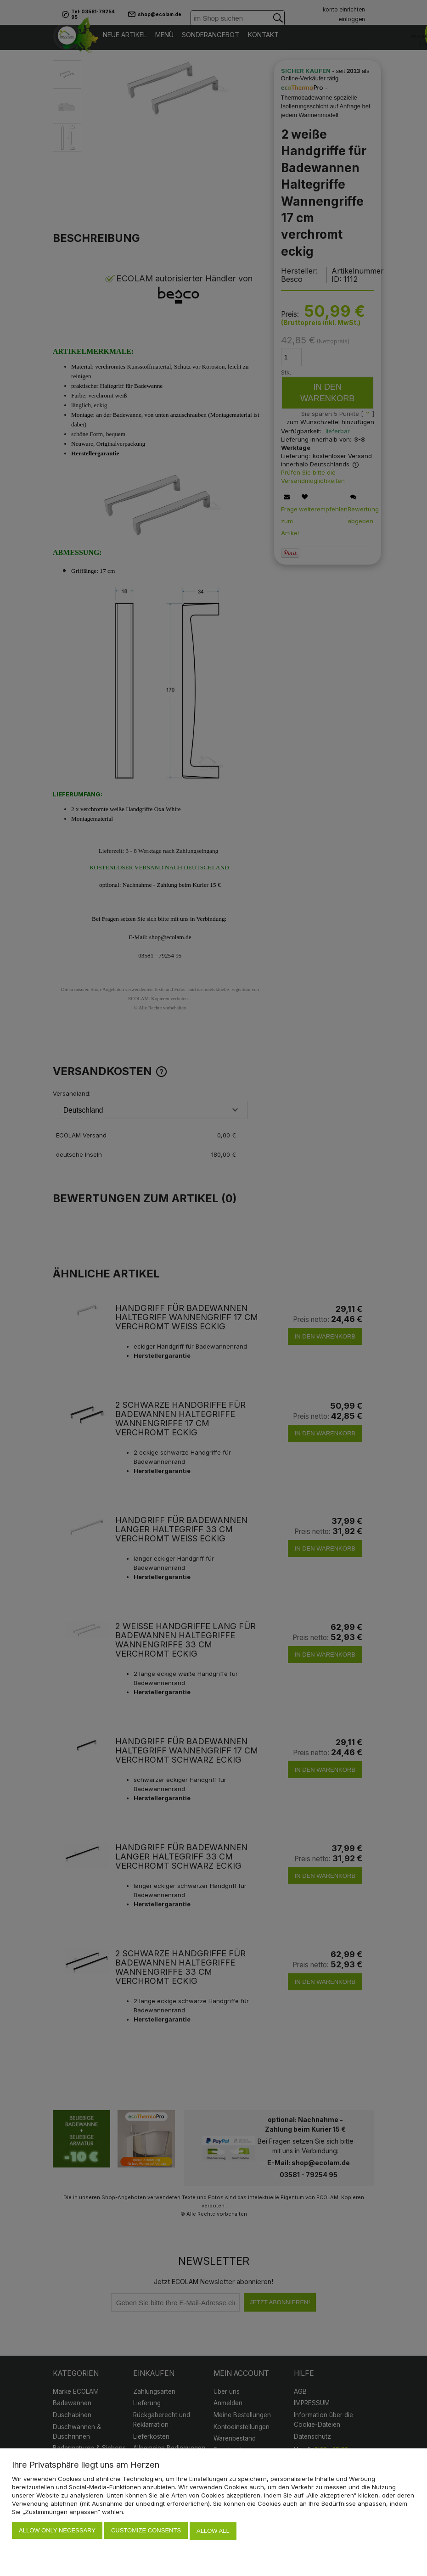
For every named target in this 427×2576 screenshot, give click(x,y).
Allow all (213, 2531)
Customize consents (146, 2531)
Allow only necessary (57, 2531)
